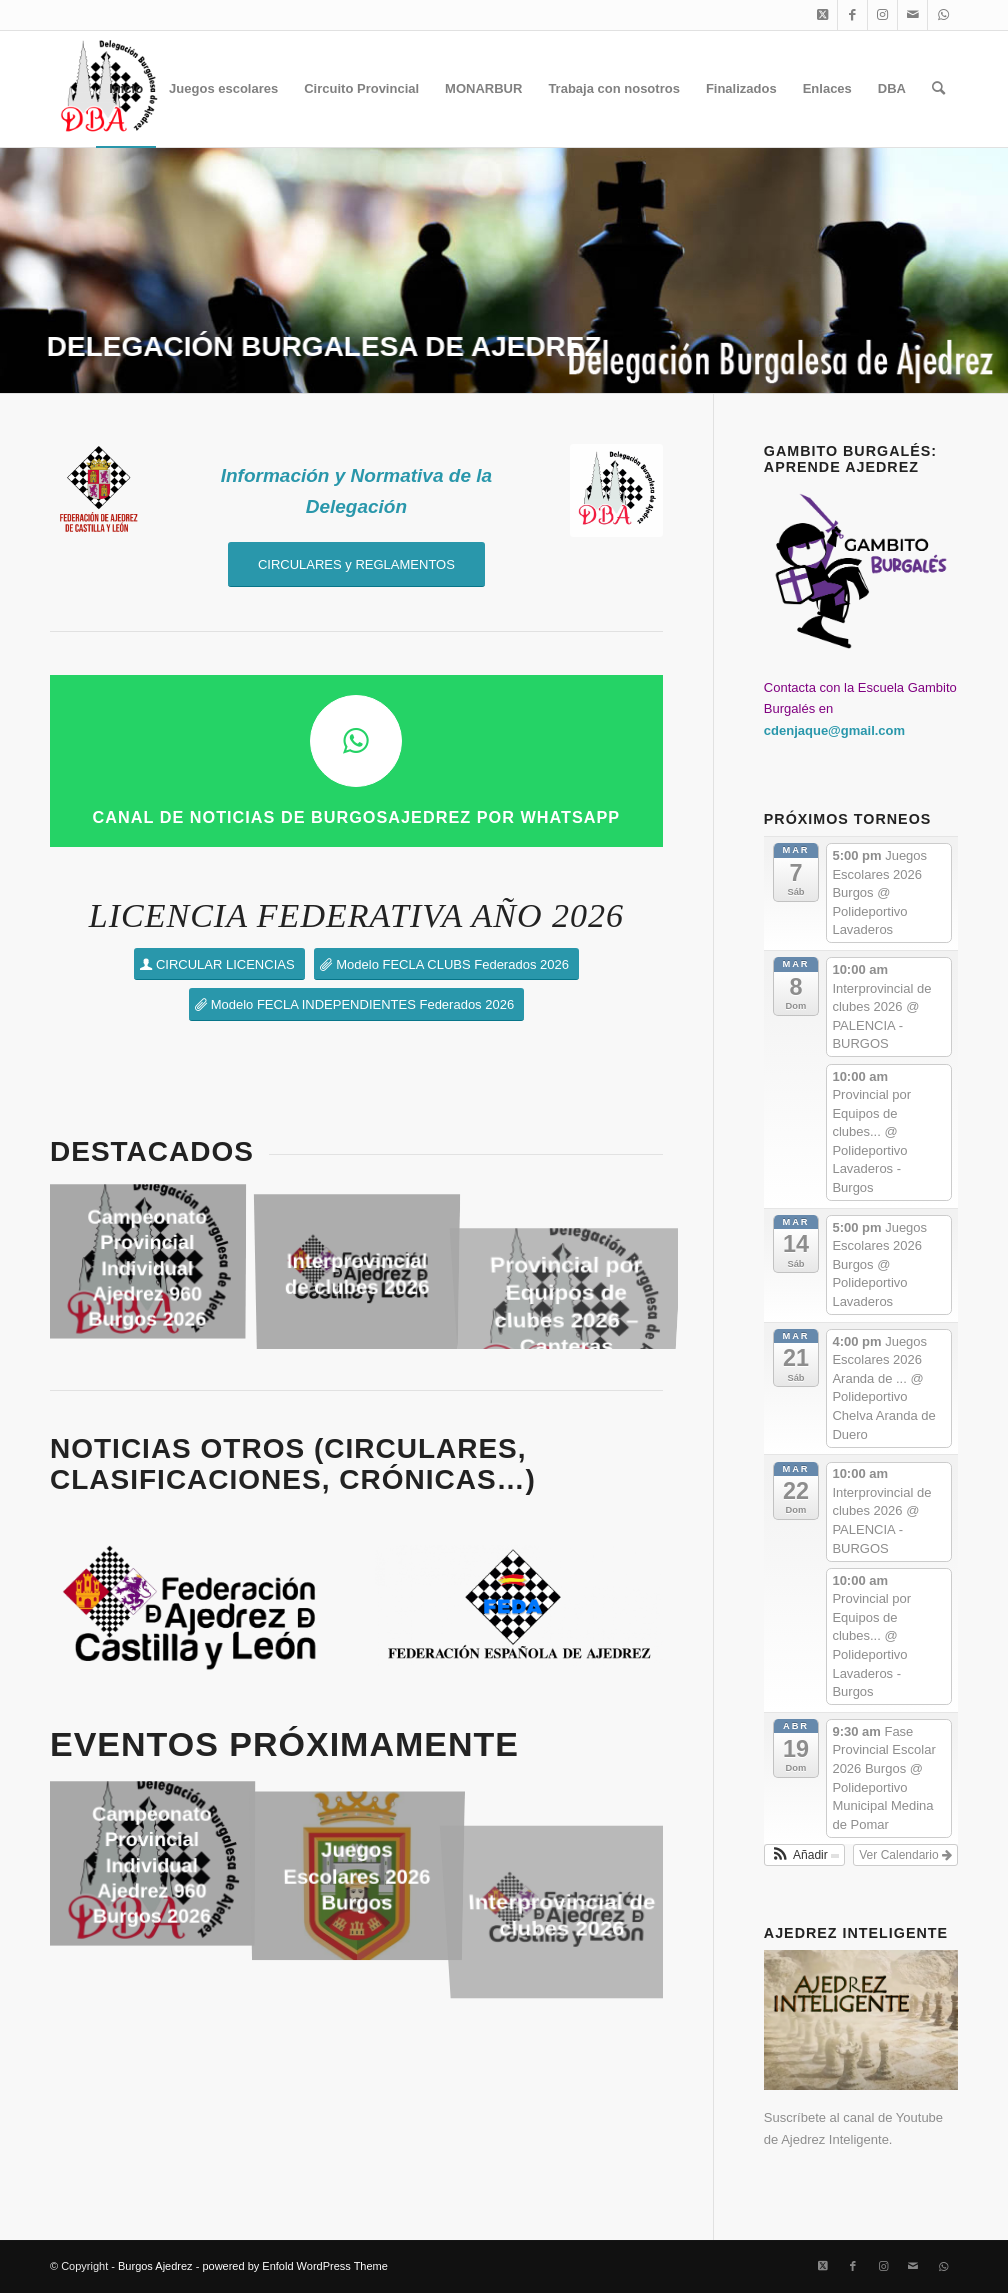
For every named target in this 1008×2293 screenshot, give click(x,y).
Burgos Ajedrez (155, 2266)
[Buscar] (938, 89)
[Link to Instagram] (882, 15)
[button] (804, 1855)
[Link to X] (822, 15)
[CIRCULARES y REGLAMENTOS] (356, 564)
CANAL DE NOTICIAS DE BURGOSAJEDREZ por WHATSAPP (357, 817)
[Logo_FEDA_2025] (519, 1605)
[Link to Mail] (912, 15)
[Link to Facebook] (852, 15)
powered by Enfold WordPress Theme (294, 2266)
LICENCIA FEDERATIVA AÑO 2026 (356, 915)
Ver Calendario (905, 1855)
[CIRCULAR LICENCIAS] (219, 964)
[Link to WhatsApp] (943, 15)
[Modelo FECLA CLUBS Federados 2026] (446, 964)
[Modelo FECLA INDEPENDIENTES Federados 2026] (356, 1004)
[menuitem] (126, 89)
